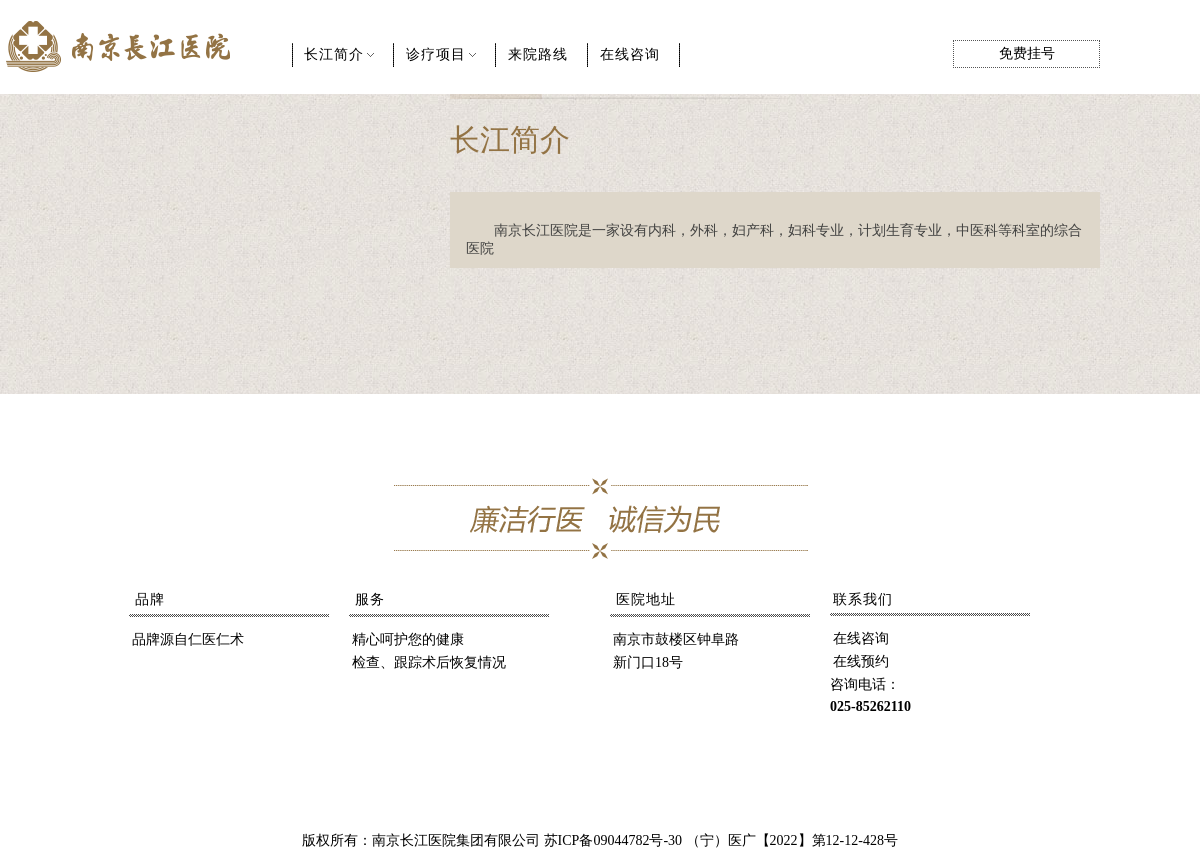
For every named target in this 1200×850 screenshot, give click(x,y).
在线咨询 (861, 638)
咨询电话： (865, 684)
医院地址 (646, 599)
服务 (370, 599)
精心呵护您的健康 (408, 639)
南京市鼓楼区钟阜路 (676, 639)
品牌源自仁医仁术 (188, 639)
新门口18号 (648, 662)
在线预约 (861, 661)
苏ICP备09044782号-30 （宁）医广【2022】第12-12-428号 (721, 840)
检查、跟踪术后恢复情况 (429, 662)
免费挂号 (1027, 53)
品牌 (150, 599)
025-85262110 (870, 706)
